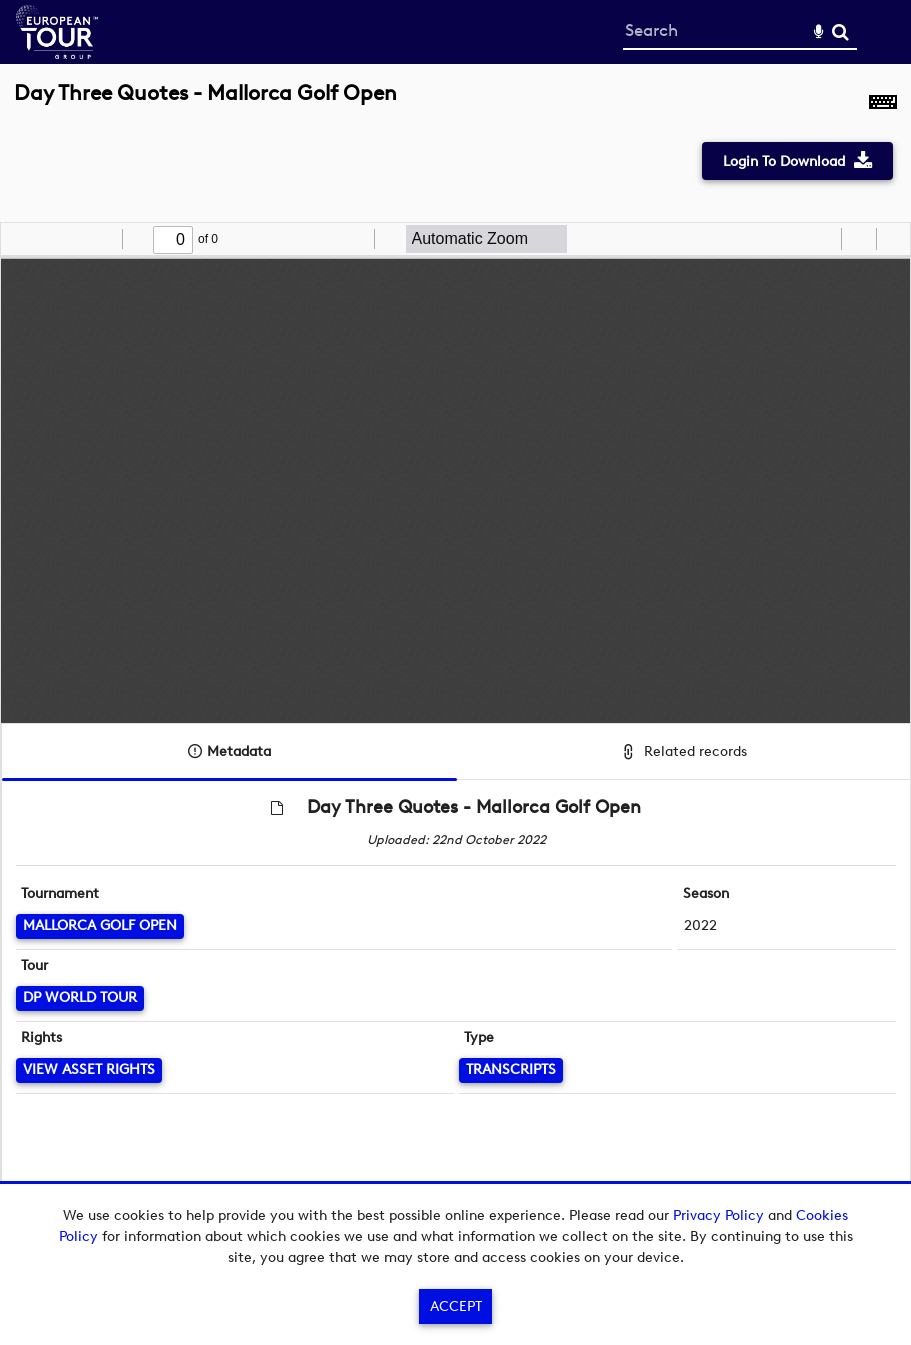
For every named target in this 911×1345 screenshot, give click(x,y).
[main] (455, 655)
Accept (456, 1306)
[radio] (823, 239)
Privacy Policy (718, 1215)
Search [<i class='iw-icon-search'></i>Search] (840, 31)
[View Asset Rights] (89, 1070)
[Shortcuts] (883, 104)
